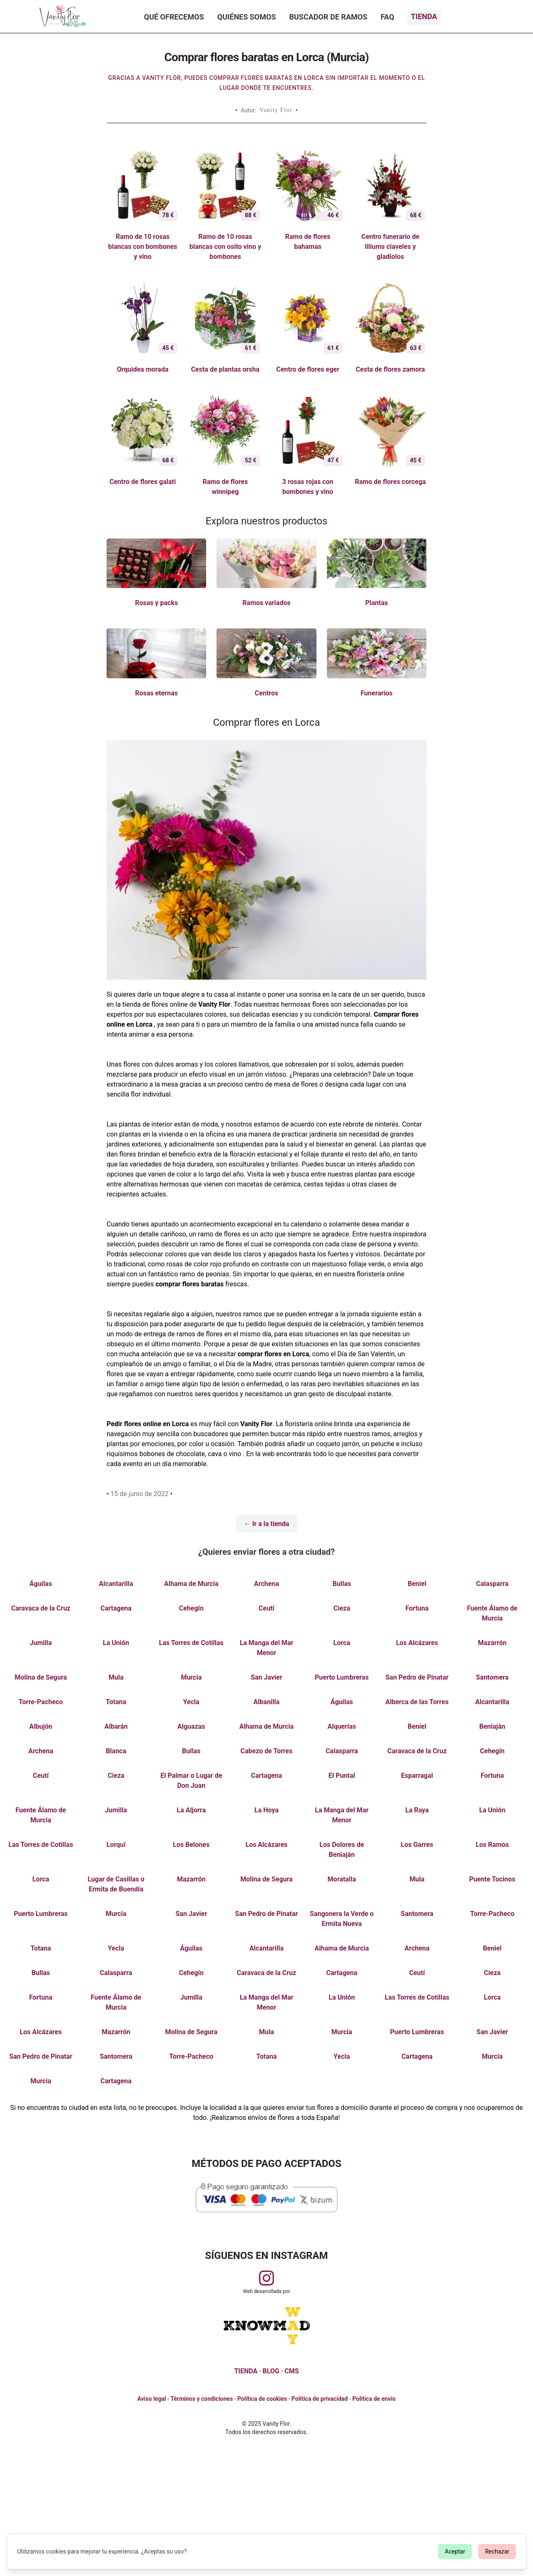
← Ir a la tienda (266, 1524)
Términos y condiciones (201, 2398)
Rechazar (497, 2551)
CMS (291, 2371)
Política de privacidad (319, 2398)
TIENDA (245, 2371)
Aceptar (455, 2551)
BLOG (271, 2371)
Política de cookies (262, 2398)
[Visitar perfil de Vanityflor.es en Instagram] (266, 2278)
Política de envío (374, 2398)
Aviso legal (151, 2398)
